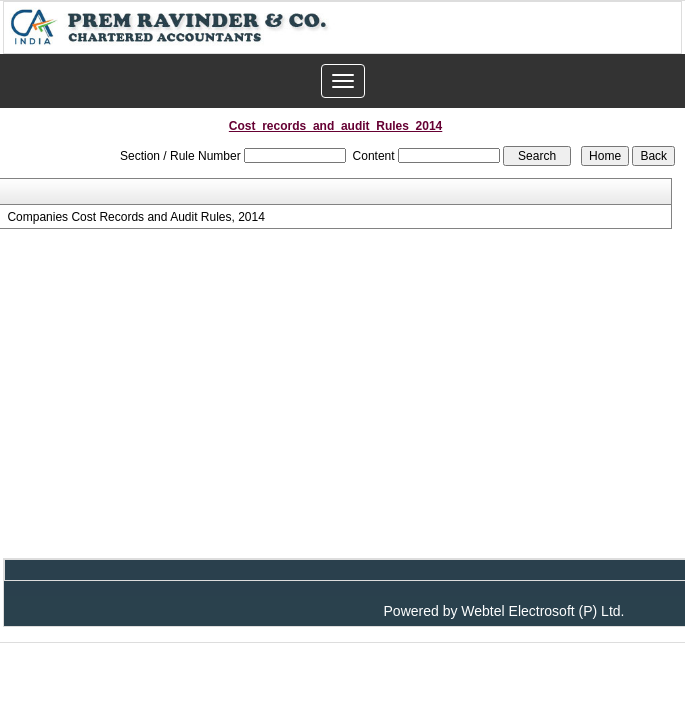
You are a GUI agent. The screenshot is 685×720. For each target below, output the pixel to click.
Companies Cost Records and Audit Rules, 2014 (135, 217)
